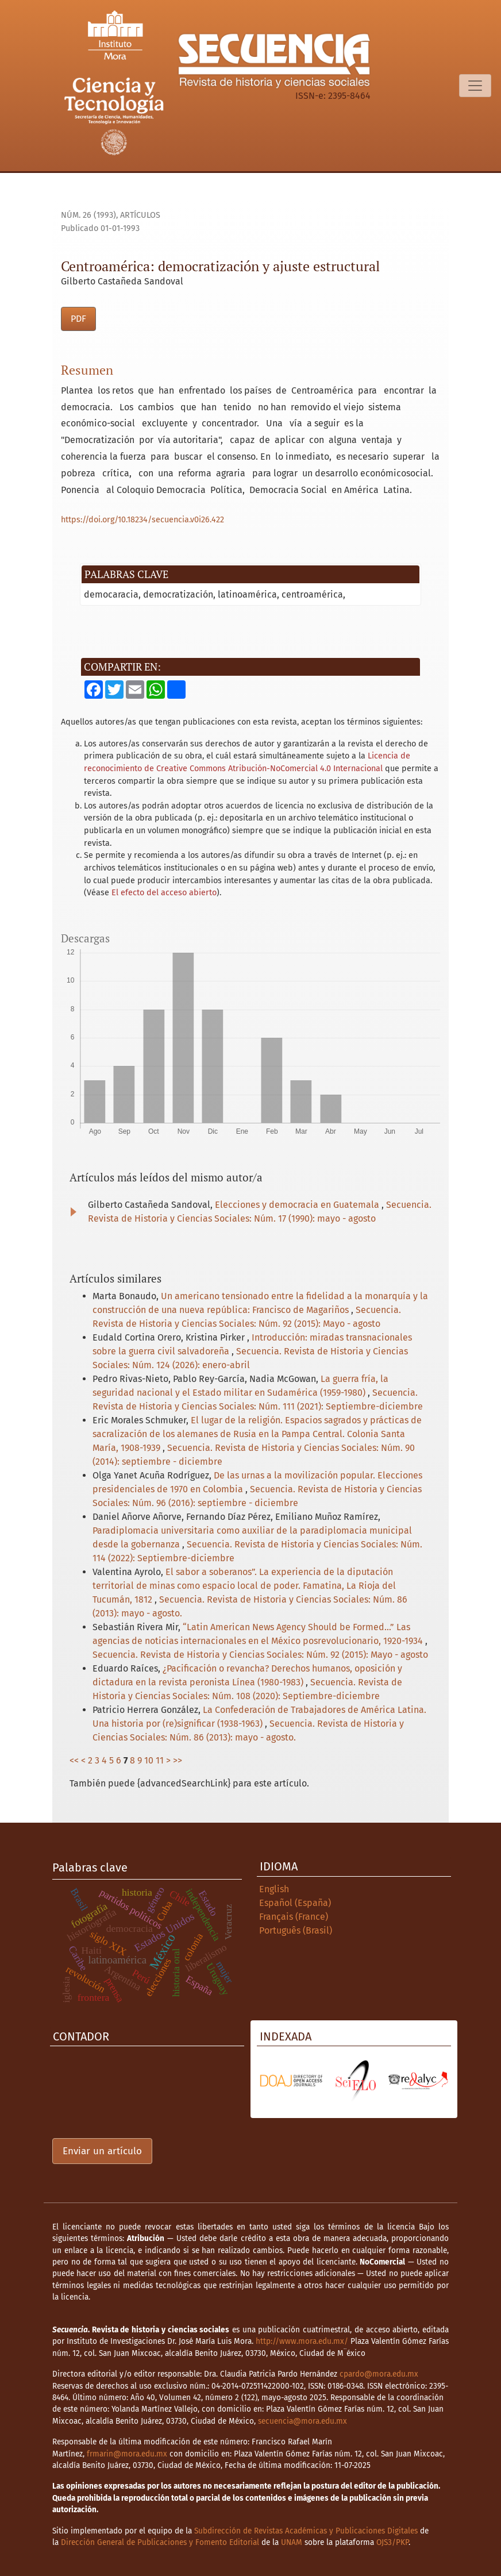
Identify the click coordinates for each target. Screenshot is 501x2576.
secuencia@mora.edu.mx (302, 2421)
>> (177, 1760)
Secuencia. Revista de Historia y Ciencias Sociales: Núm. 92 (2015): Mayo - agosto (260, 1654)
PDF (78, 318)
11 (160, 1760)
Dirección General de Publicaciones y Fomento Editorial (160, 2542)
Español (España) (295, 1902)
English (274, 1889)
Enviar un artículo (102, 2151)
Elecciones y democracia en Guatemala (298, 1204)
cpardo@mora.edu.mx (379, 2374)
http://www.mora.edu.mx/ (302, 2341)
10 (148, 1760)
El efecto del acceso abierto (164, 893)
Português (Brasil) (295, 1930)
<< (74, 1760)
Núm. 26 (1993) (88, 215)
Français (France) (293, 1916)
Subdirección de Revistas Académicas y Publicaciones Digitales (306, 2531)
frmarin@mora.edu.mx (127, 2454)
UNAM (291, 2542)
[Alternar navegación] (475, 85)
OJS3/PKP (392, 2542)
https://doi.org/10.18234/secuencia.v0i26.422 (142, 520)
